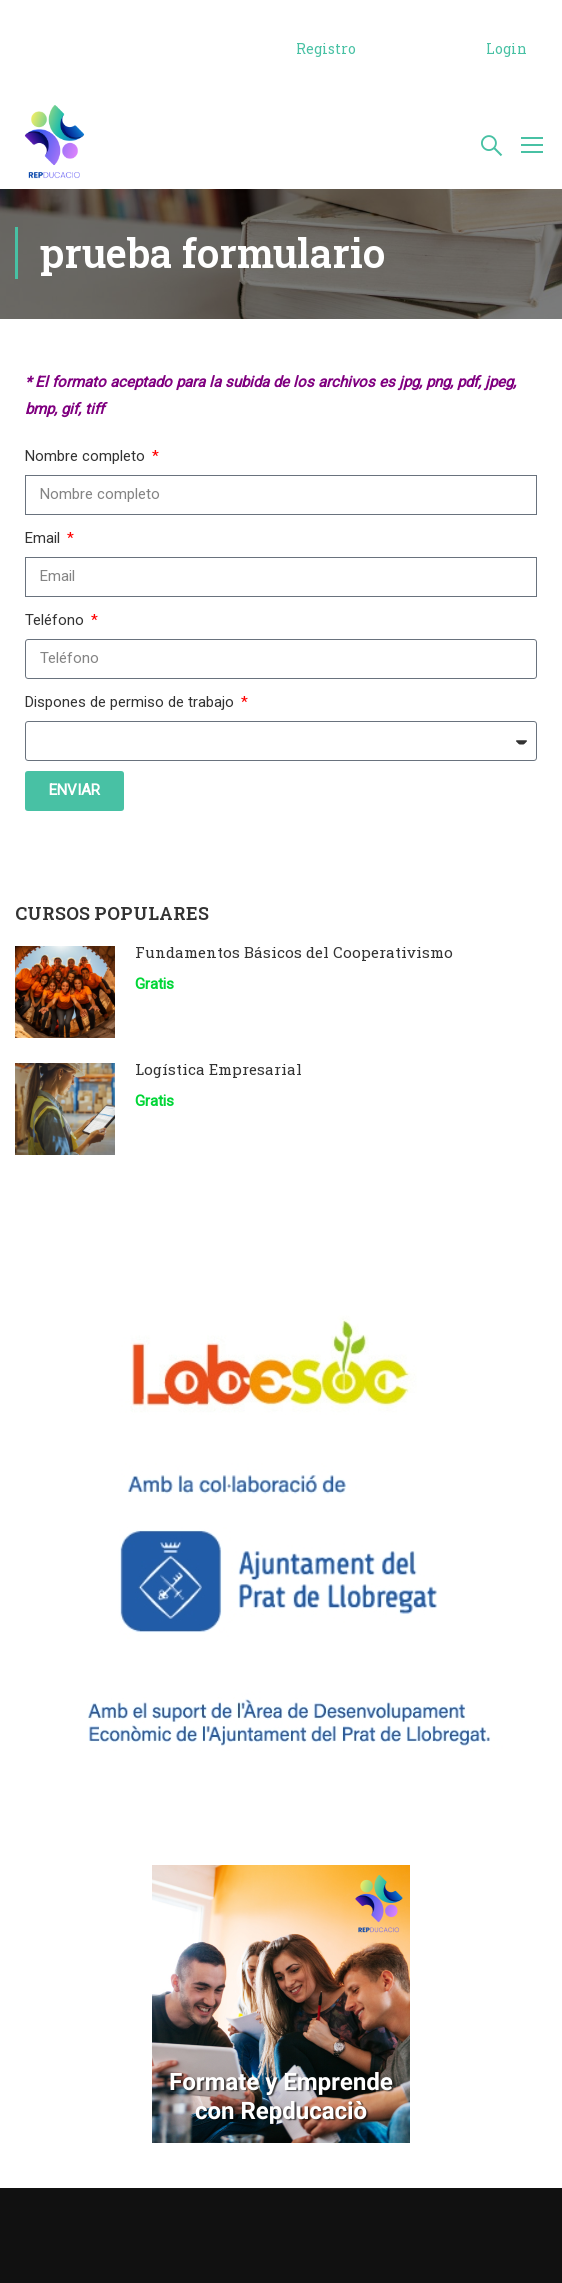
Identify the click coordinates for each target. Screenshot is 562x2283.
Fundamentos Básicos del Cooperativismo (294, 954)
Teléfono (56, 622)
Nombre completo (87, 458)
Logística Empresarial (218, 1071)
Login (506, 48)
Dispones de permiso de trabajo (131, 704)
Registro (326, 48)
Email (44, 540)
